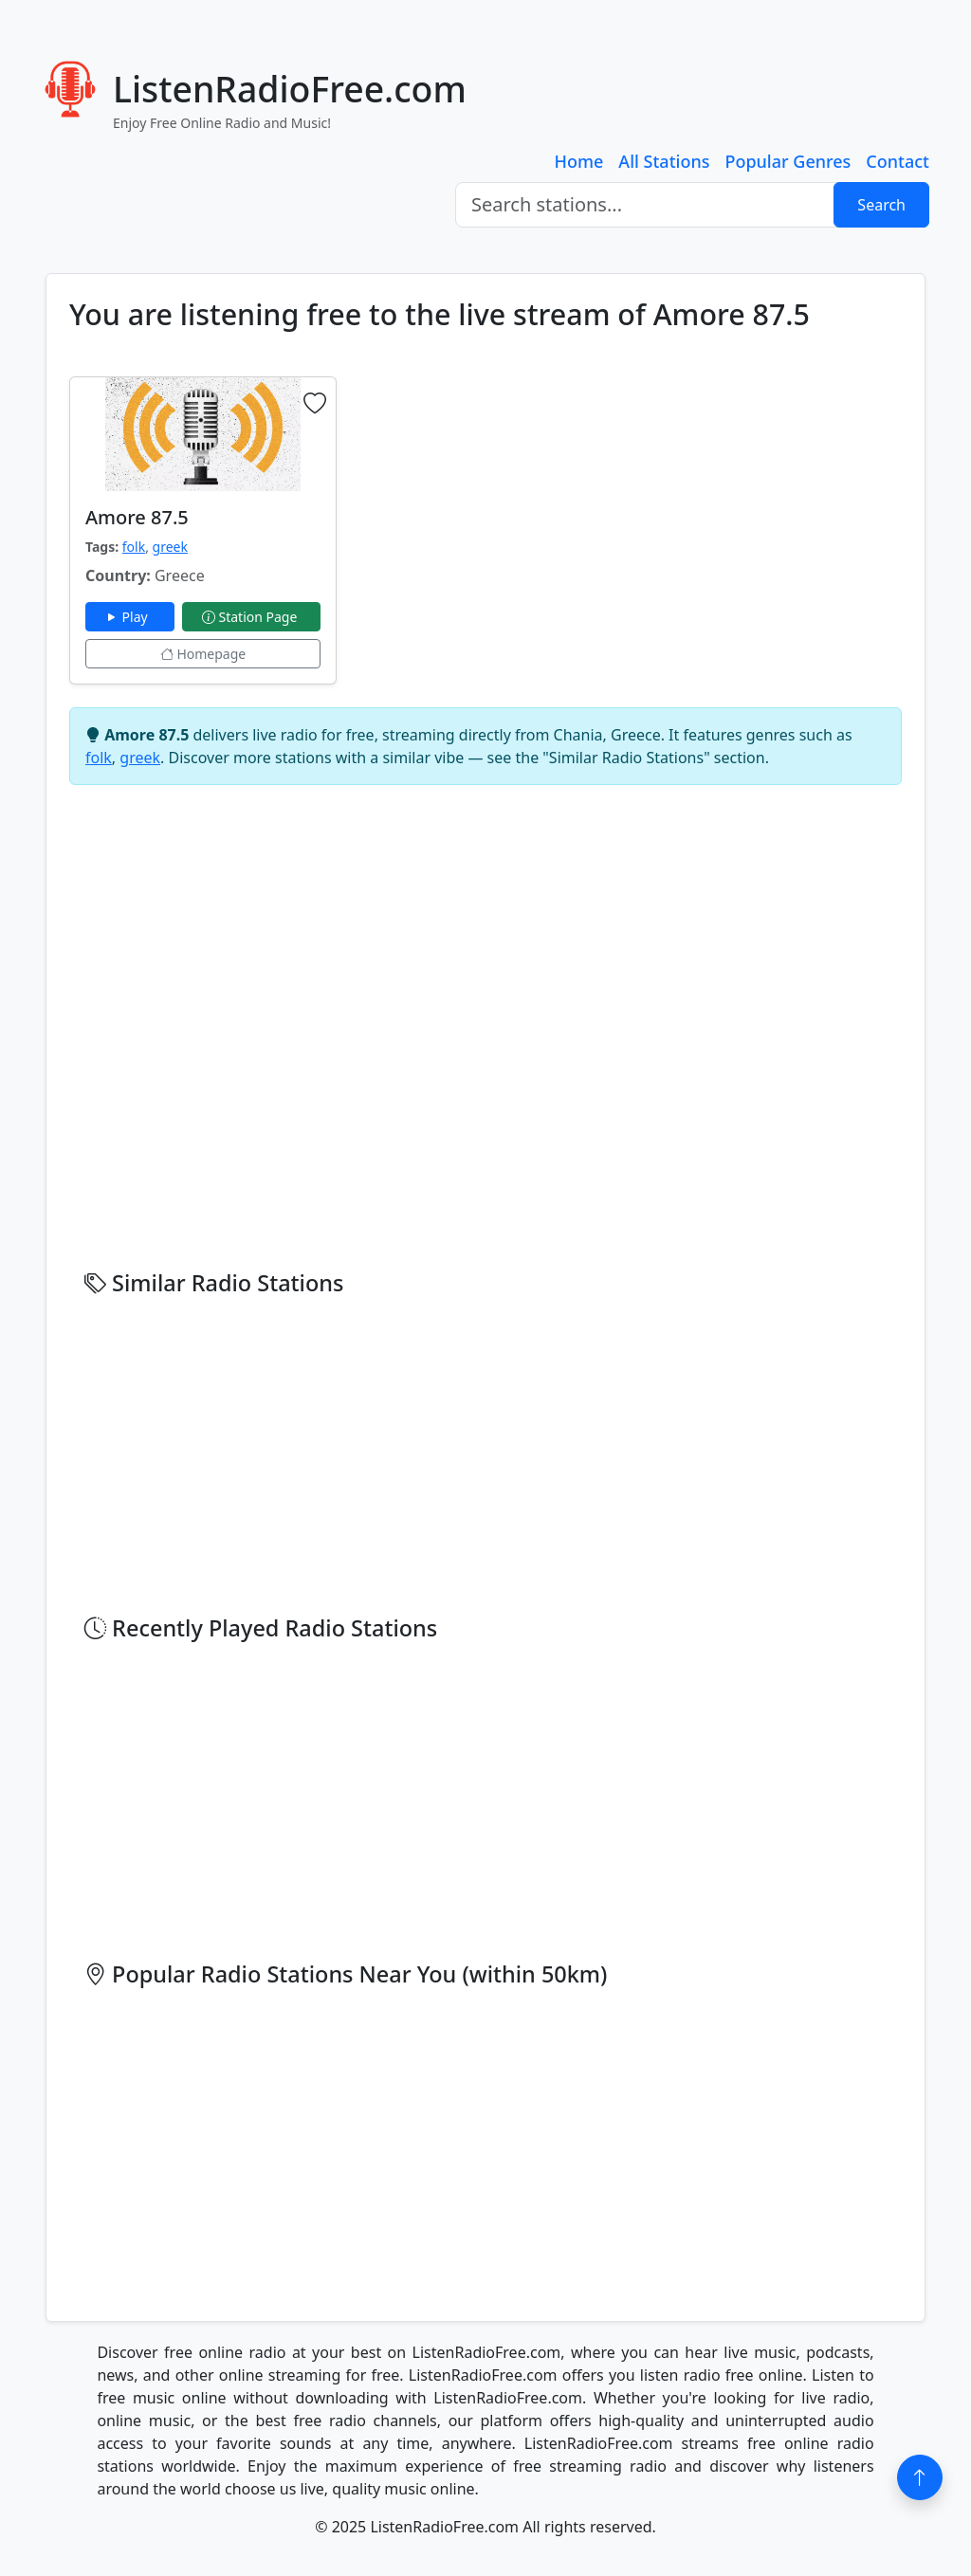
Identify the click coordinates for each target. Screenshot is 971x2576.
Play (130, 617)
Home (579, 161)
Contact (897, 161)
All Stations (663, 161)
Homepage (203, 654)
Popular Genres (787, 161)
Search (881, 204)
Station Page (251, 617)
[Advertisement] (571, 509)
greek (170, 547)
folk (133, 547)
